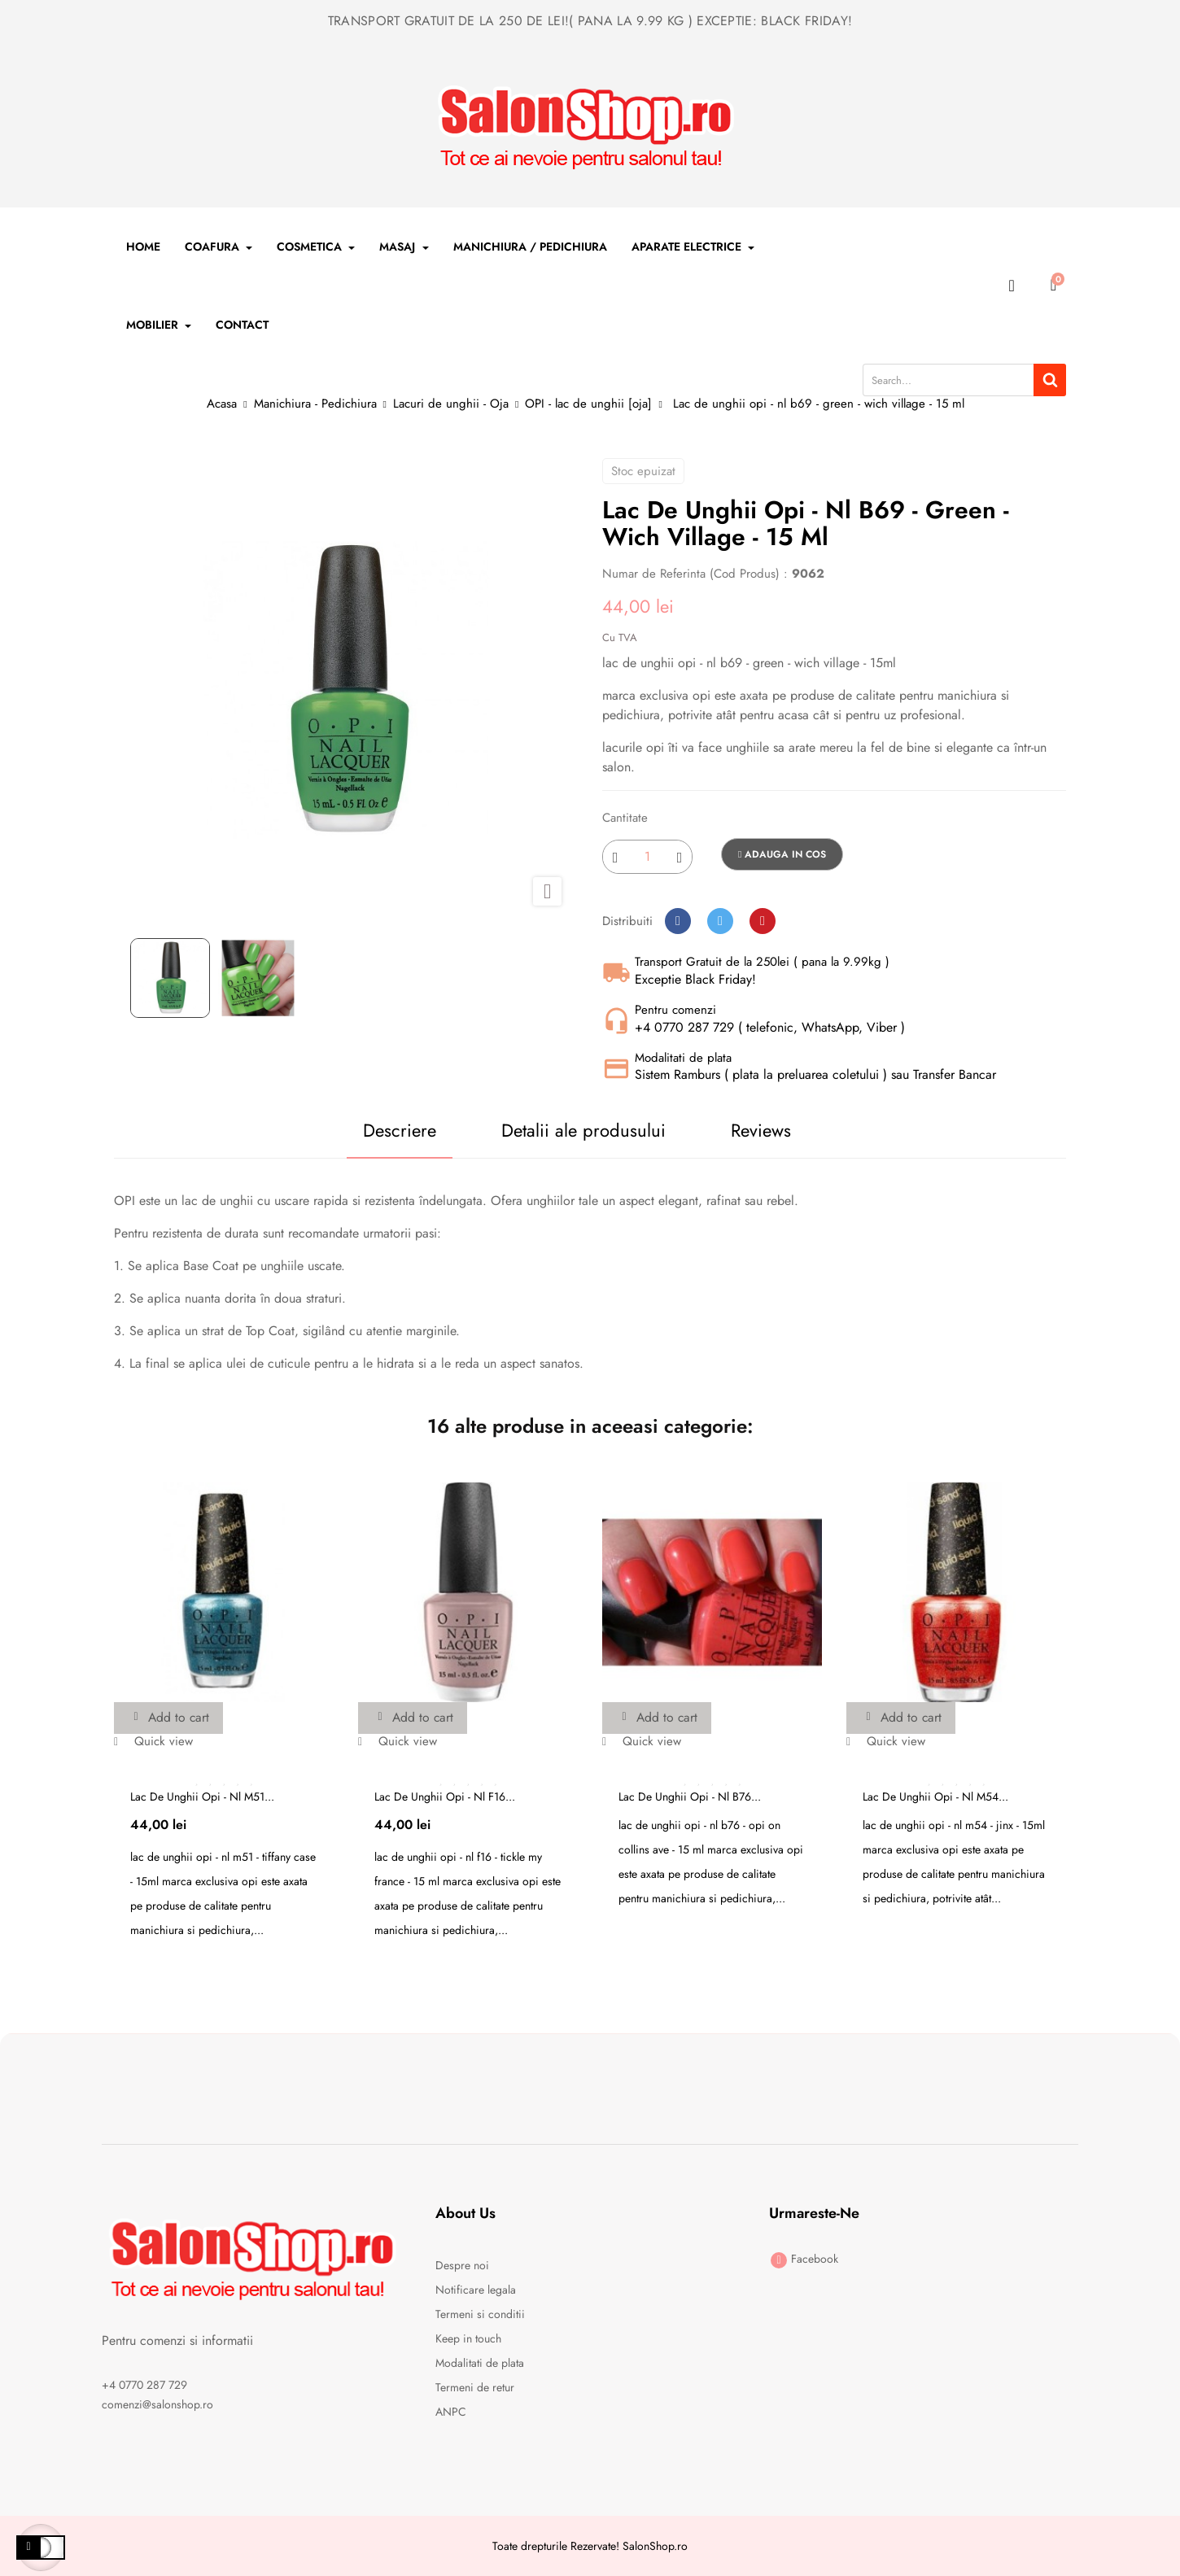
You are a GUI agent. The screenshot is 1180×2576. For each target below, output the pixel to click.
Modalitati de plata (479, 2363)
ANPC (450, 2412)
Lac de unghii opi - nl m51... (202, 1796)
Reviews (762, 1130)
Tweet (720, 921)
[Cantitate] (647, 856)
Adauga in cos (782, 854)
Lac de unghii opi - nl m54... (935, 1796)
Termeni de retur (474, 2387)
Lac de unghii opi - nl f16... (444, 1796)
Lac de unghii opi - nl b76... (689, 1796)
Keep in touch (468, 2338)
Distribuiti (678, 921)
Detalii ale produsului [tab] (582, 1130)
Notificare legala (475, 2289)
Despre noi (462, 2265)
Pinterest (763, 921)
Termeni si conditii (480, 2314)
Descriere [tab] (395, 1130)
